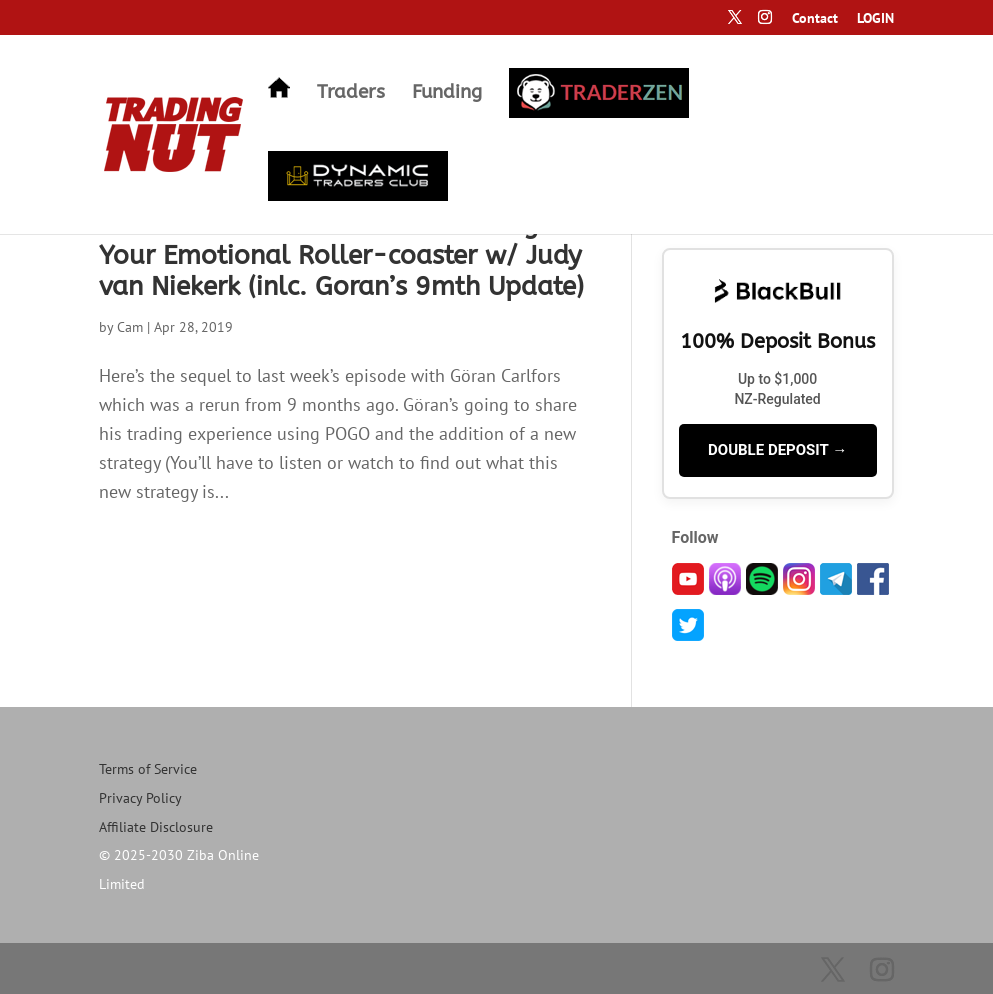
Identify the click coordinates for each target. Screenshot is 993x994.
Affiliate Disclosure (156, 827)
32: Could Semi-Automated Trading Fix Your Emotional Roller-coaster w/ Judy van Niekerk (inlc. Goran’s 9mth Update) (341, 255)
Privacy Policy (140, 798)
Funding (447, 94)
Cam (130, 327)
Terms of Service (148, 769)
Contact (815, 19)
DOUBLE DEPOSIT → (777, 450)
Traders (351, 94)
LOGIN (875, 19)
